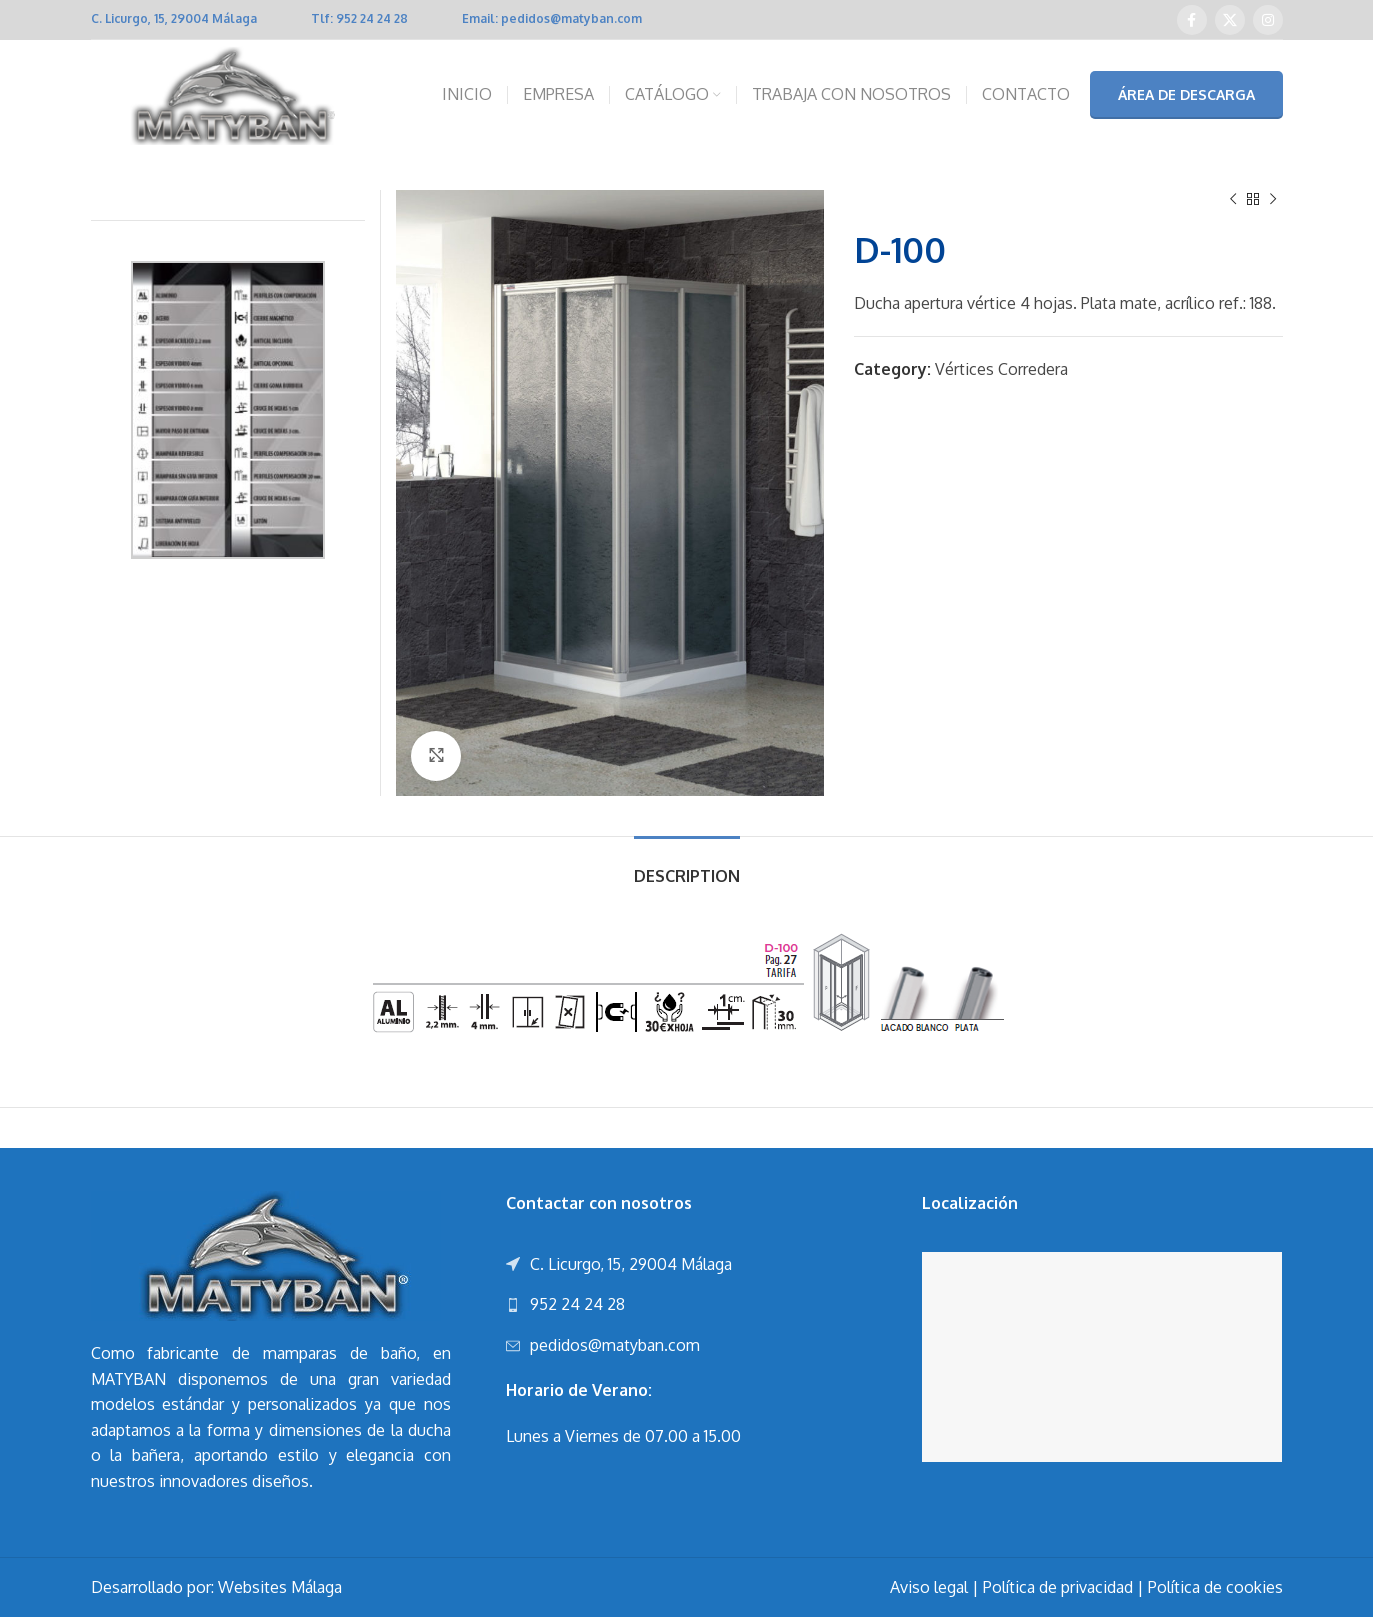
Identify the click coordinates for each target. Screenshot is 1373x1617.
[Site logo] (227, 94)
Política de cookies (1215, 1587)
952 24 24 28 (372, 18)
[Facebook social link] (1192, 20)
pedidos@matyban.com (571, 18)
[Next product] (1273, 200)
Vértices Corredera (1001, 369)
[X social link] (1230, 20)
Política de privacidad (1058, 1587)
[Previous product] (1233, 200)
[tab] (687, 866)
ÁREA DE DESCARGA (1186, 94)
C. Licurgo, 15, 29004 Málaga (174, 18)
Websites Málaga (280, 1587)
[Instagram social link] (1268, 20)
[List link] (686, 1305)
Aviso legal (929, 1587)
